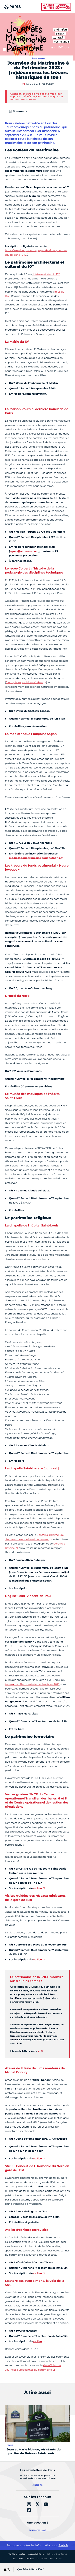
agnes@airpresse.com (24, 551)
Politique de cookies (36, 2559)
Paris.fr (63, 2545)
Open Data (17, 2559)
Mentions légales (16, 2554)
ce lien (37, 1888)
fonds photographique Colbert (24, 682)
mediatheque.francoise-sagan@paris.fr (36, 858)
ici (39, 2051)
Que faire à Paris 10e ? (30, 2569)
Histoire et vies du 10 (46, 274)
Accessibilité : (47, 2554)
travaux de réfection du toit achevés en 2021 (32, 1684)
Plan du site (56, 2559)
